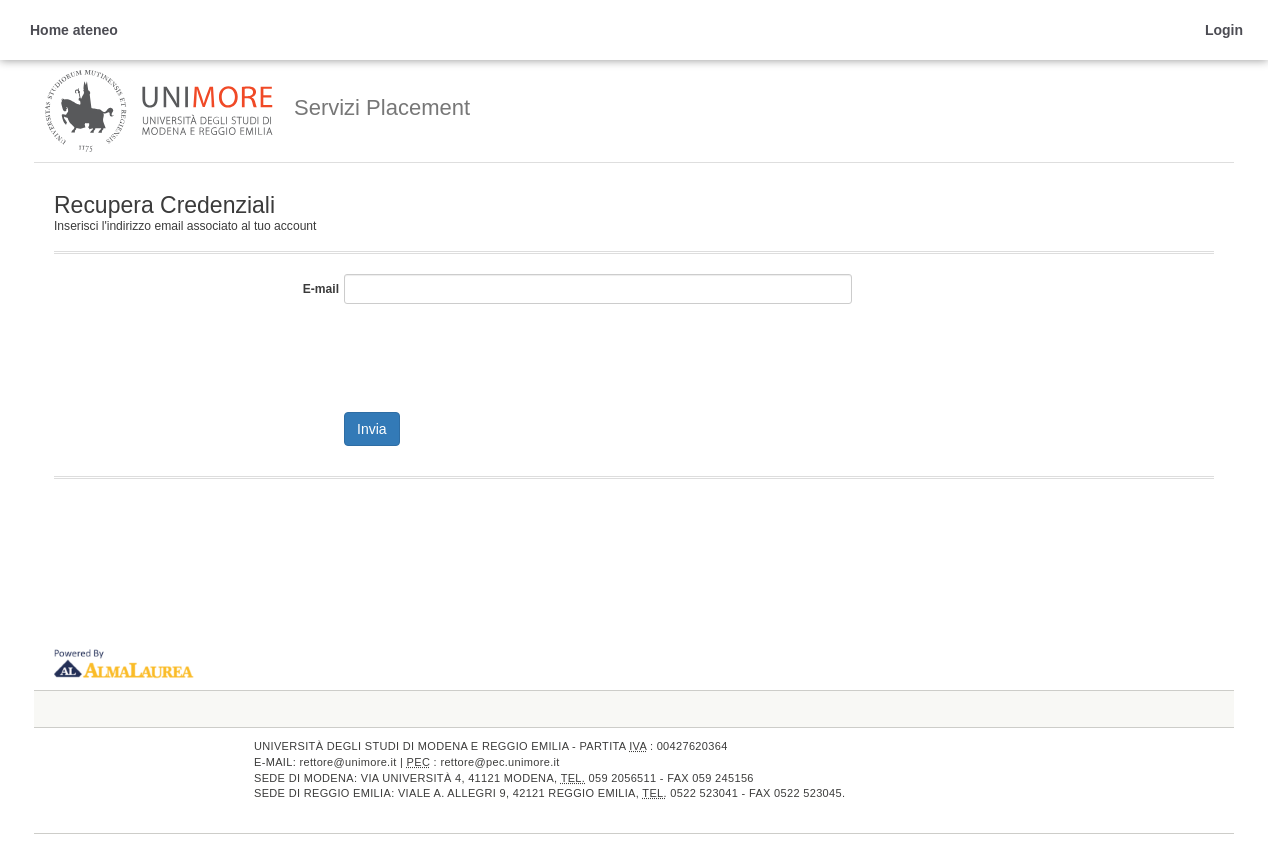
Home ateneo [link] (74, 30)
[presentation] (496, 353)
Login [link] (1224, 30)
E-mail (321, 289)
